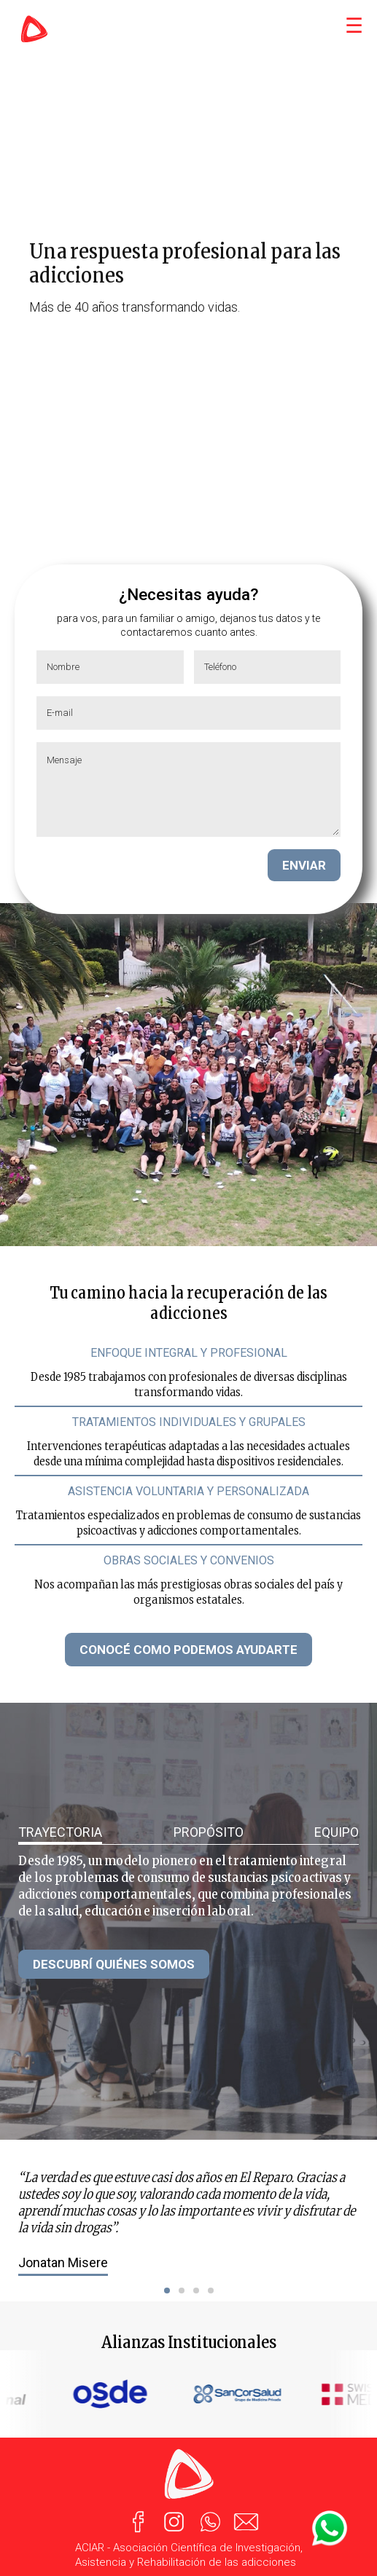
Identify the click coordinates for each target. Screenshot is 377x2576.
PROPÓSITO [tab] (209, 1832)
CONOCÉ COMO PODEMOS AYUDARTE (188, 1649)
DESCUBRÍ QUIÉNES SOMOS (114, 1964)
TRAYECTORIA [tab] (60, 1832)
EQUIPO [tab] (336, 1832)
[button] (167, 2290)
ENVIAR (304, 865)
